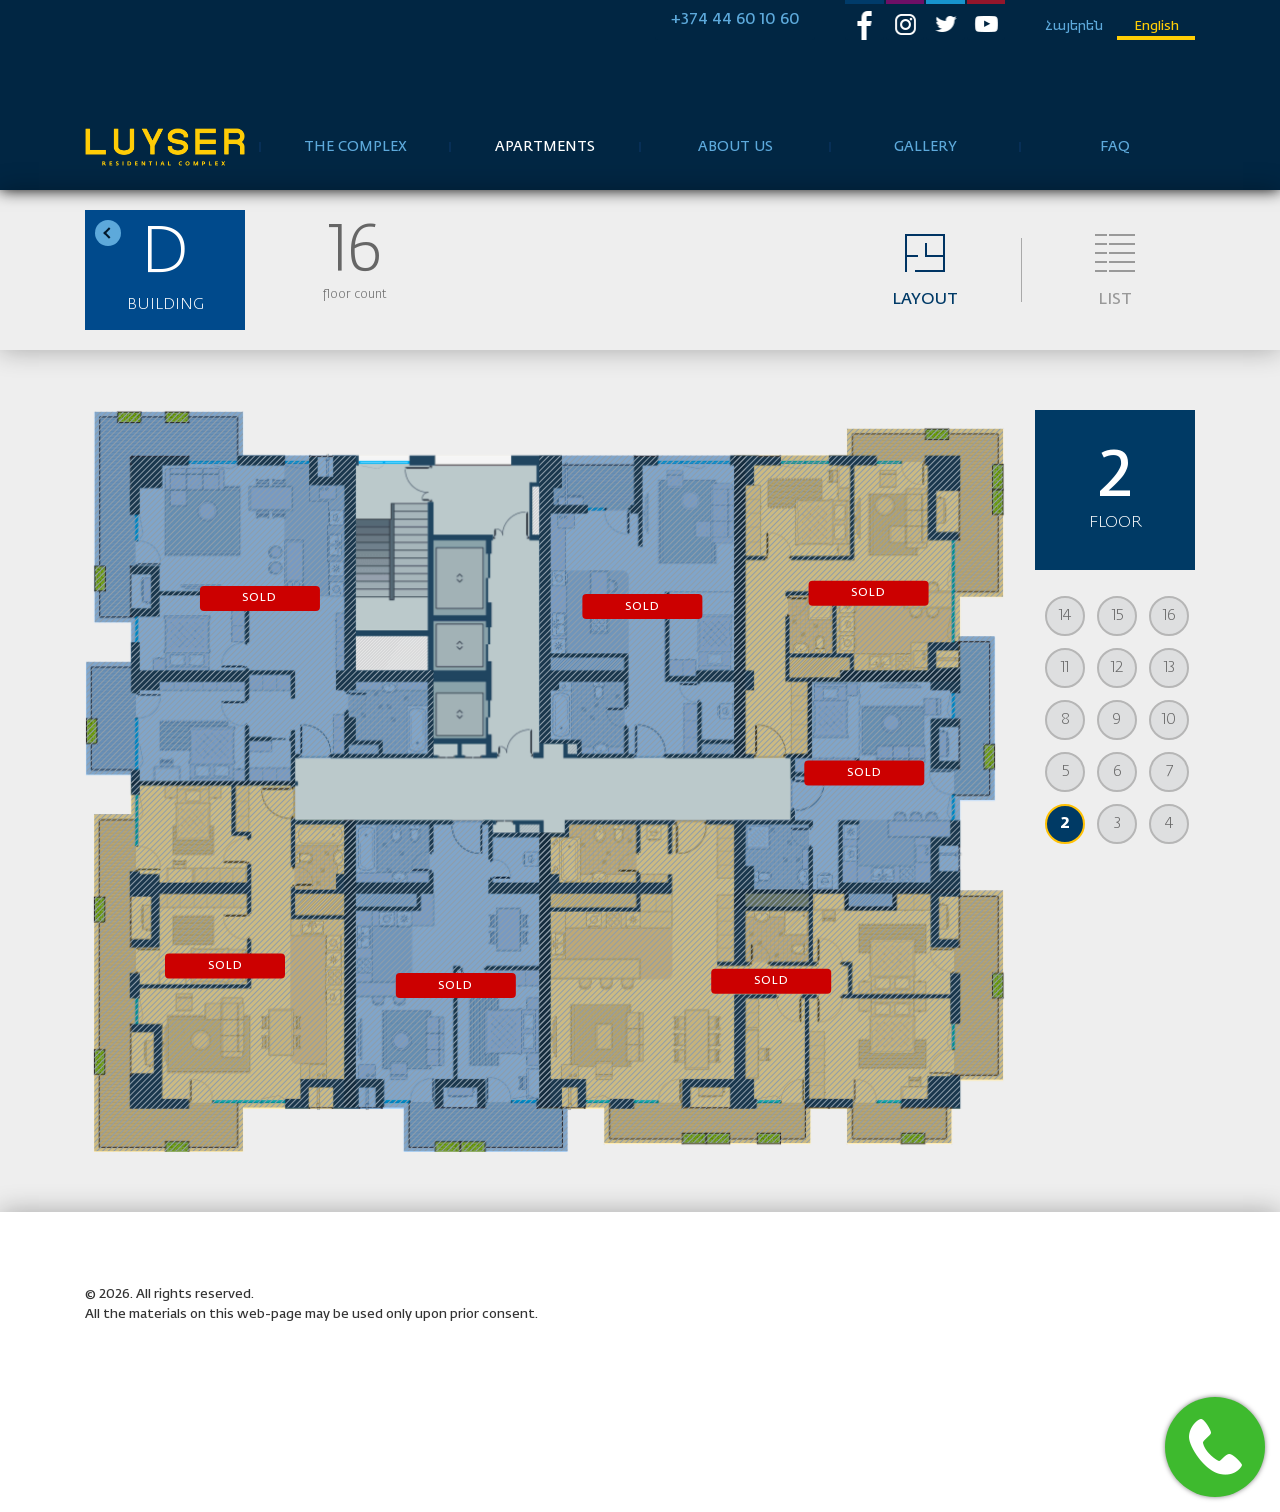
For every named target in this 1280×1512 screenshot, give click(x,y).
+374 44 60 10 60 (735, 20)
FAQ (1115, 147)
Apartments (545, 147)
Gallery (925, 147)
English (1156, 26)
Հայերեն (1074, 26)
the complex (355, 147)
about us (735, 147)
